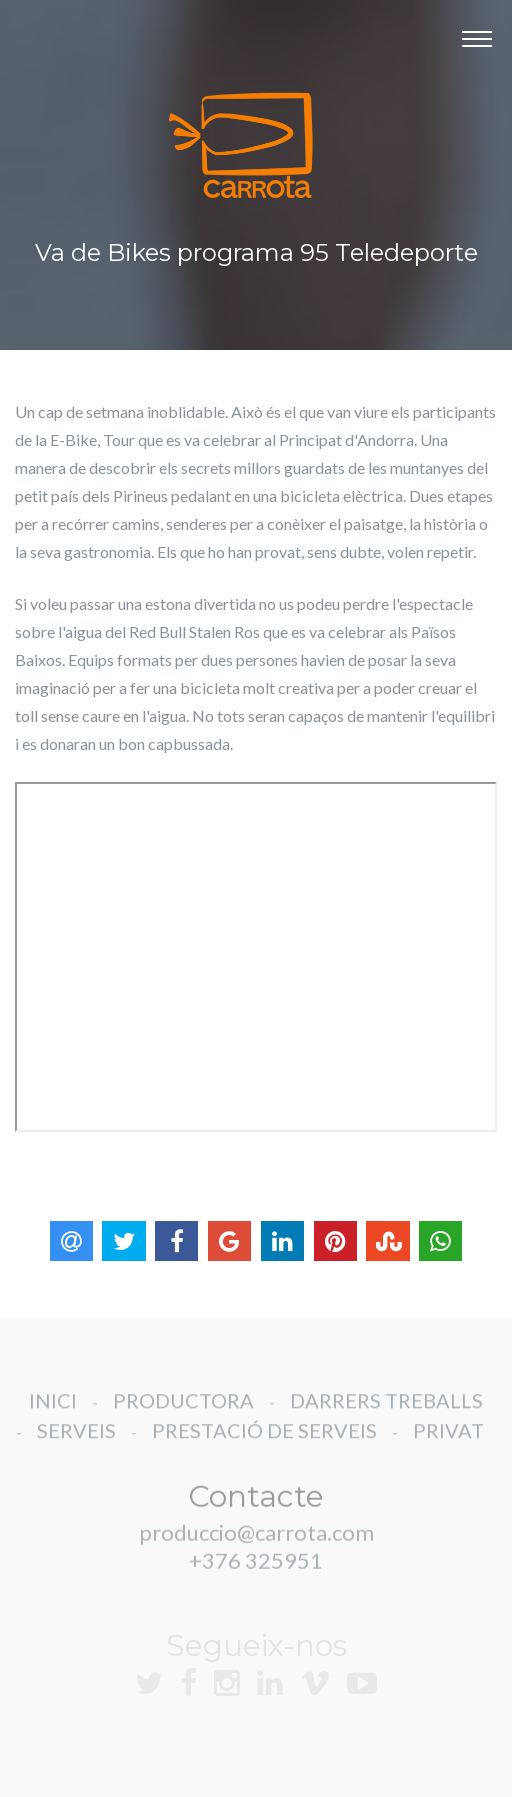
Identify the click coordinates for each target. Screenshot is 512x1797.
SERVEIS (76, 1442)
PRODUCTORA (183, 1412)
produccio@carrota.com (256, 1544)
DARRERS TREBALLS (386, 1412)
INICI (53, 1412)
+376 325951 (256, 1572)
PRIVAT (448, 1442)
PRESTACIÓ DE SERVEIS (264, 1442)
